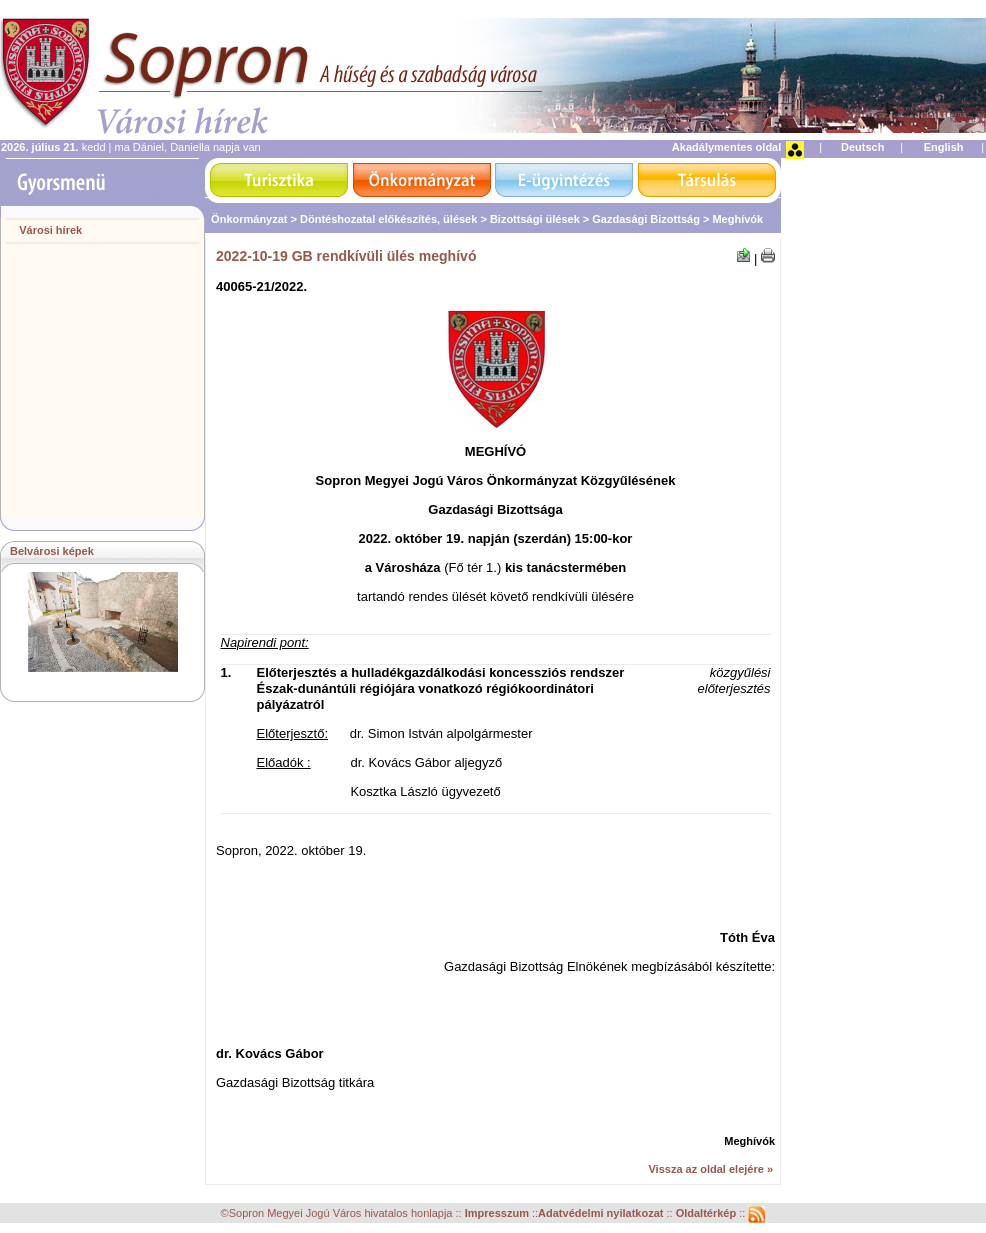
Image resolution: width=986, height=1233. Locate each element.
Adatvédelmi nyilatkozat (600, 1214)
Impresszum (498, 1214)
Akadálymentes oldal (726, 147)
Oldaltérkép (708, 1214)
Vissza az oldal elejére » (710, 1169)
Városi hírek (50, 230)
